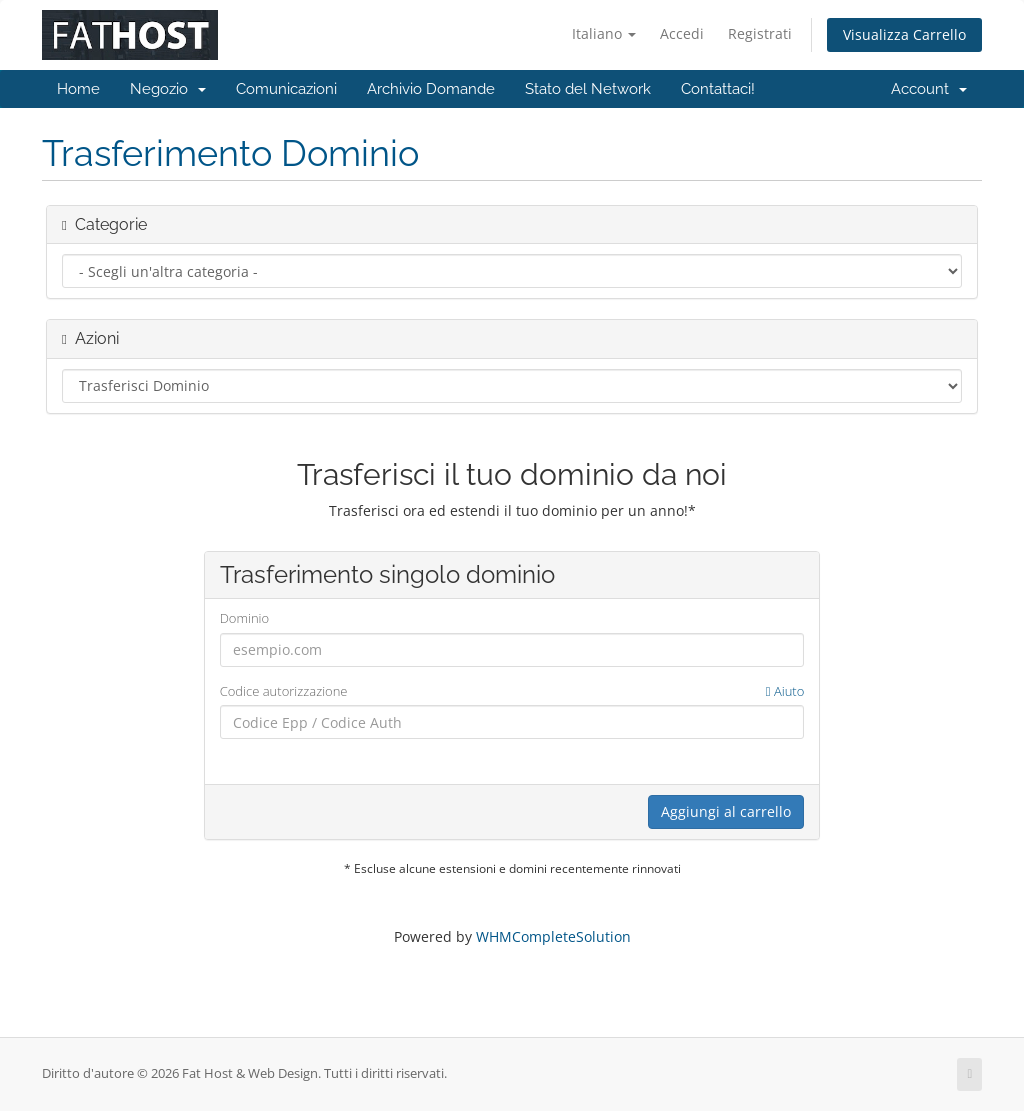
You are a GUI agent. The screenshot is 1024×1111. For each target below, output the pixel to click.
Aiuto (785, 691)
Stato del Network (588, 89)
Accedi (682, 33)
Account (929, 89)
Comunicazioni (286, 89)
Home (78, 89)
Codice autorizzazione (512, 691)
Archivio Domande (431, 89)
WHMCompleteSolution (553, 936)
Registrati (760, 33)
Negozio (168, 89)
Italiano (604, 33)
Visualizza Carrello (904, 34)
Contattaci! (718, 89)
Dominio (244, 618)
